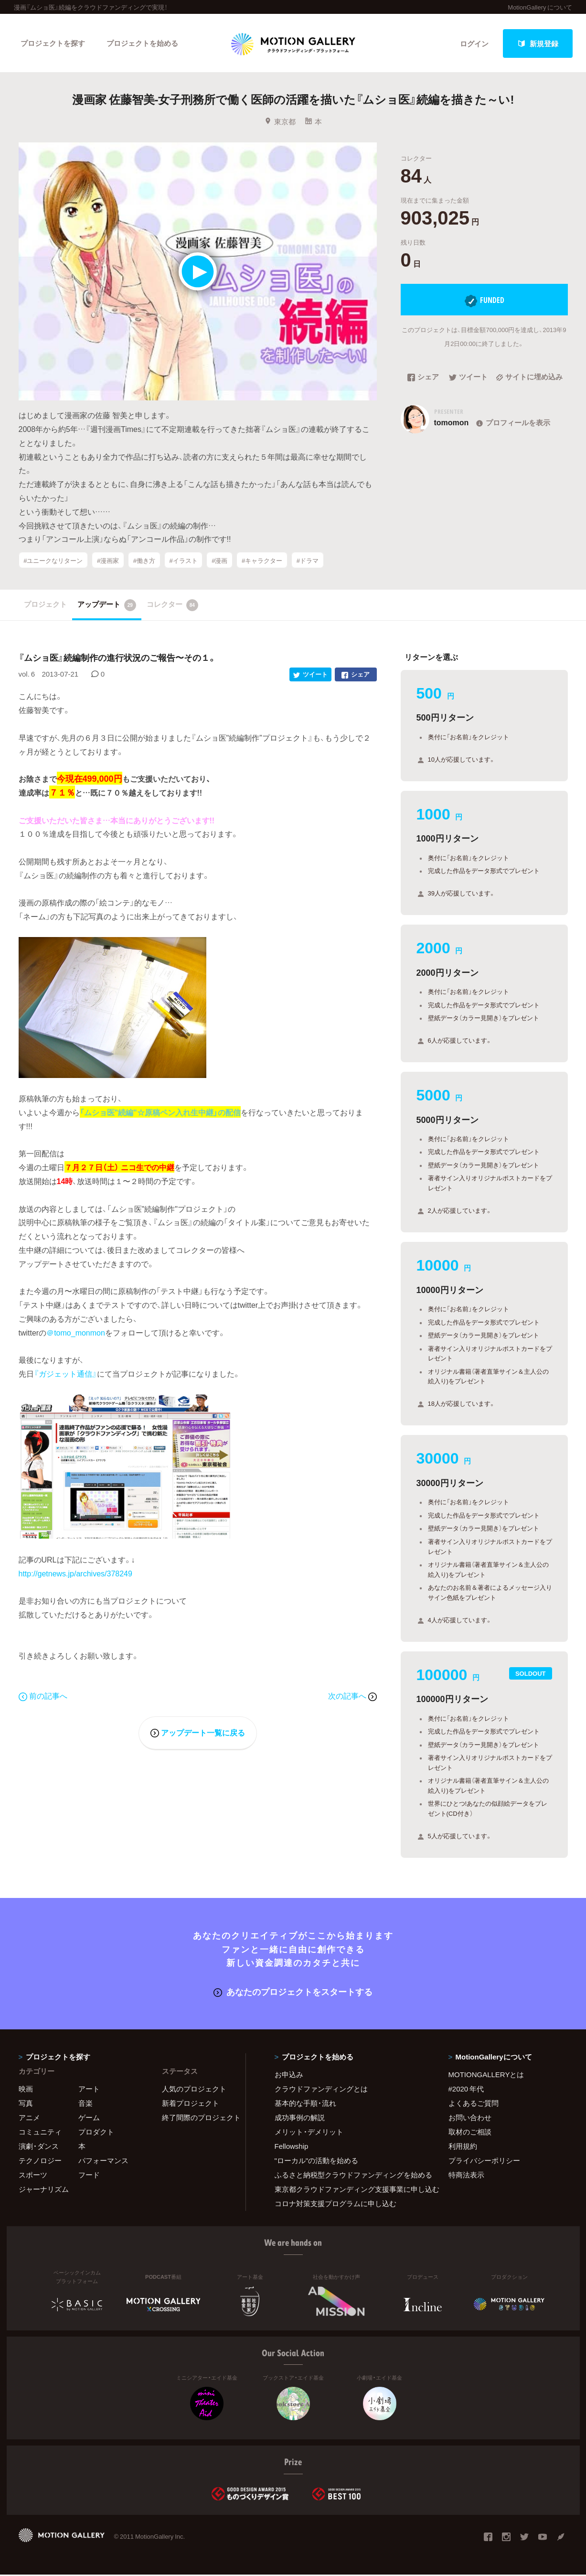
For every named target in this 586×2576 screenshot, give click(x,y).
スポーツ (33, 2176)
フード (89, 2176)
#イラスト (183, 561)
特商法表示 (466, 2176)
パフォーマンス (103, 2161)
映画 (26, 2090)
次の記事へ (352, 1697)
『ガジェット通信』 (65, 1374)
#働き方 (144, 561)
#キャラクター (262, 561)
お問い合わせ (469, 2118)
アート (89, 2090)
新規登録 (537, 43)
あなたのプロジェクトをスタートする (293, 1992)
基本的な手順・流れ (305, 2104)
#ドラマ (308, 561)
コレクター (172, 606)
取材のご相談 (469, 2133)
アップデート (106, 606)
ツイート (468, 379)
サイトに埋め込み (529, 379)
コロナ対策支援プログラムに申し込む (335, 2204)
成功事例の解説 (300, 2118)
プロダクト (96, 2133)
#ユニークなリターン (53, 561)
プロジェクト (45, 605)
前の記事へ (43, 1697)
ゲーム (89, 2118)
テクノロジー (40, 2161)
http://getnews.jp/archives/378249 (75, 1574)
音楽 (85, 2104)
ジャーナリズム (44, 2190)
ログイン (474, 43)
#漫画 (219, 561)
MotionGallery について (540, 6)
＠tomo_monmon (75, 1333)
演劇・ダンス (39, 2147)
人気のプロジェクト (194, 2090)
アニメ (29, 2118)
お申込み (289, 2075)
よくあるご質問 (473, 2104)
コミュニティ (40, 2133)
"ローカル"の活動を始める (317, 2161)
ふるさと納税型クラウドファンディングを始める (350, 2176)
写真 (26, 2104)
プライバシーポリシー (484, 2161)
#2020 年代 (466, 2090)
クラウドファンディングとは (321, 2090)
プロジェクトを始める (143, 43)
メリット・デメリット (309, 2133)
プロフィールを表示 (512, 424)
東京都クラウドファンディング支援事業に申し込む (350, 2190)
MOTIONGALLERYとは (486, 2075)
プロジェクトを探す (53, 43)
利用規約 (462, 2147)
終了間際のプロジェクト (198, 2118)
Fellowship (292, 2147)
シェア (423, 379)
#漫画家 (108, 561)
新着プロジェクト (190, 2104)
